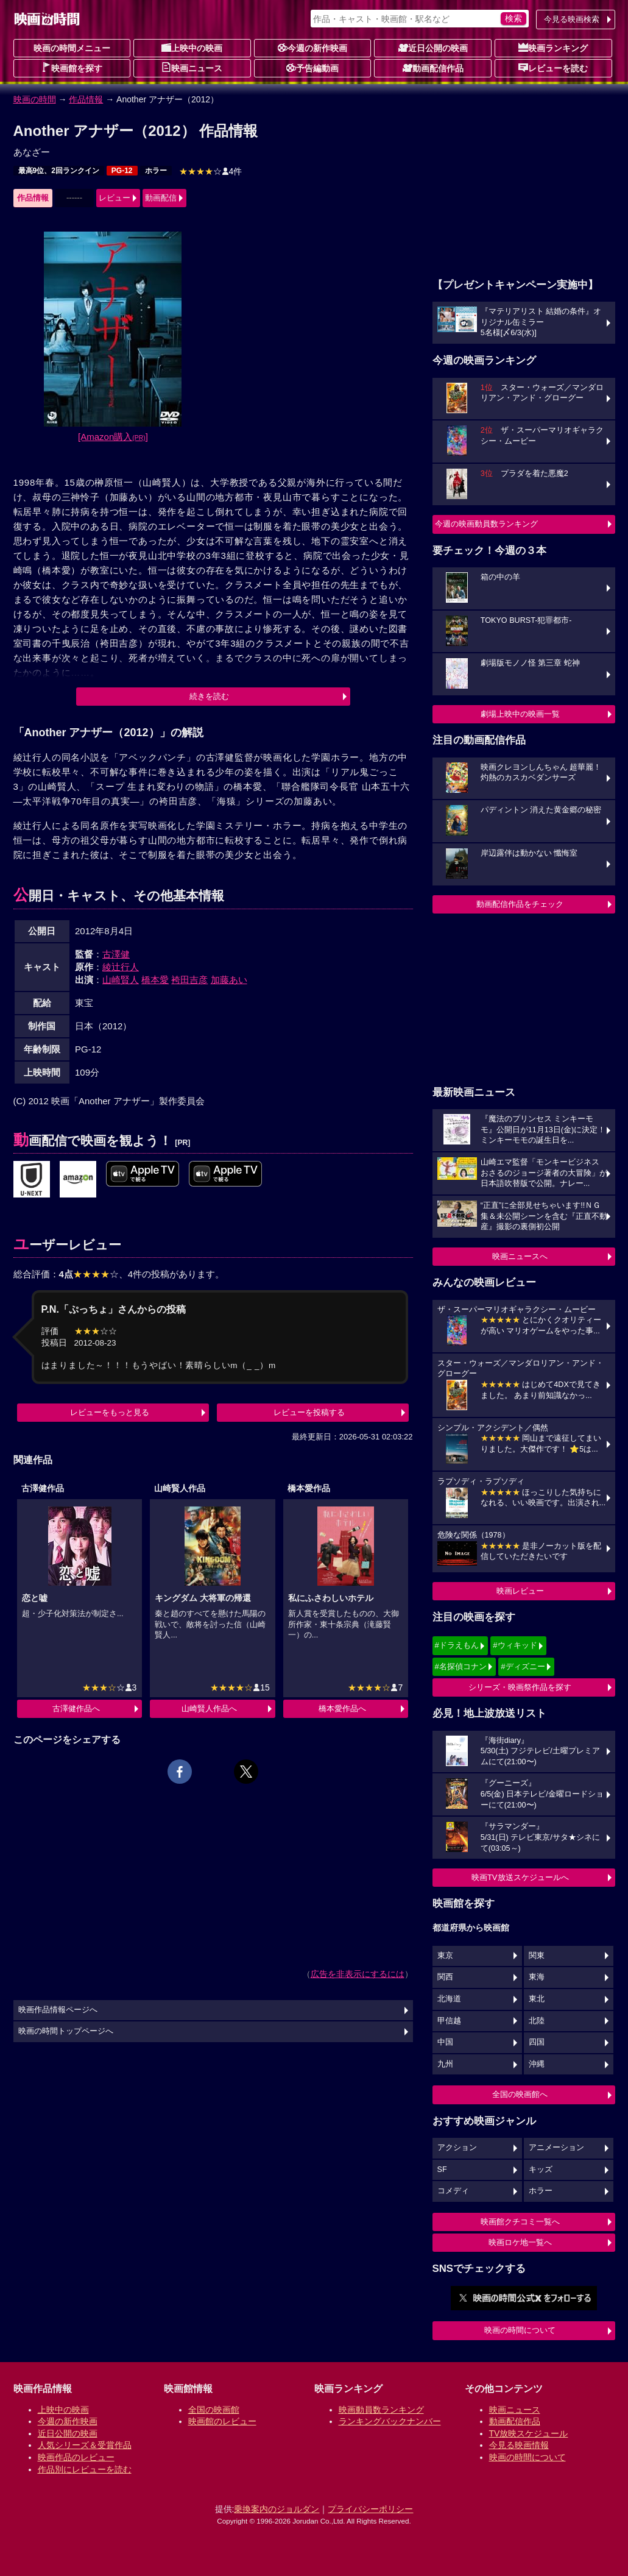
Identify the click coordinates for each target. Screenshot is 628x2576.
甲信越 (449, 2021)
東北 (537, 1999)
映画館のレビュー (222, 2421)
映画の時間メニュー (72, 48)
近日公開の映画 (433, 47)
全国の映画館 (213, 2410)
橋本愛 (155, 979)
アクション (457, 2147)
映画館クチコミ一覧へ (520, 2221)
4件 (210, 171)
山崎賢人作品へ (209, 1708)
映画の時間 (34, 99)
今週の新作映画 (312, 47)
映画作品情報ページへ (57, 2010)
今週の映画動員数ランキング (486, 523)
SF (442, 2169)
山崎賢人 (120, 979)
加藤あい (229, 979)
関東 (537, 1955)
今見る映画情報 (519, 2445)
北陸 (537, 2021)
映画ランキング (553, 47)
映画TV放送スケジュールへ (520, 1877)
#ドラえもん (457, 1645)
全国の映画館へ (520, 2094)
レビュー (114, 197)
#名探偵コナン (461, 1666)
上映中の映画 (191, 47)
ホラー (156, 170)
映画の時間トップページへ (65, 2031)
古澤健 (116, 954)
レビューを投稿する (309, 1412)
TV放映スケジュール (528, 2433)
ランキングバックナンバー (390, 2421)
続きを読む (209, 696)
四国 (537, 2042)
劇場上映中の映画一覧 (520, 714)
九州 (445, 2064)
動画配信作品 (433, 67)
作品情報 (86, 99)
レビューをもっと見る (109, 1412)
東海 (537, 1977)
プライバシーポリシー (370, 2509)
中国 (445, 2042)
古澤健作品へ (76, 1708)
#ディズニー (523, 1666)
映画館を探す (71, 67)
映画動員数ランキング (381, 2410)
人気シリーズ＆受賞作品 (85, 2445)
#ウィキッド (515, 1645)
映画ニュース (191, 67)
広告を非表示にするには (357, 1974)
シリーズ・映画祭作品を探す (519, 1687)
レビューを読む (553, 67)
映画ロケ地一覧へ (520, 2242)
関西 (445, 1977)
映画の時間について (520, 2330)
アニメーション (556, 2147)
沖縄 (537, 2064)
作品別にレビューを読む (85, 2469)
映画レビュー (520, 1590)
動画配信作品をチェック (519, 904)
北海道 (449, 1999)
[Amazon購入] (113, 436)
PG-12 (122, 170)
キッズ (540, 2169)
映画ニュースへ (520, 1256)
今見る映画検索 (571, 19)
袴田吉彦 (189, 979)
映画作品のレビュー (76, 2457)
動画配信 (161, 197)
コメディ (453, 2191)
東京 (445, 1955)
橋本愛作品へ (342, 1708)
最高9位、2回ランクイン (58, 170)
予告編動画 (312, 67)
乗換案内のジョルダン (276, 2509)
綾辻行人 (120, 967)
